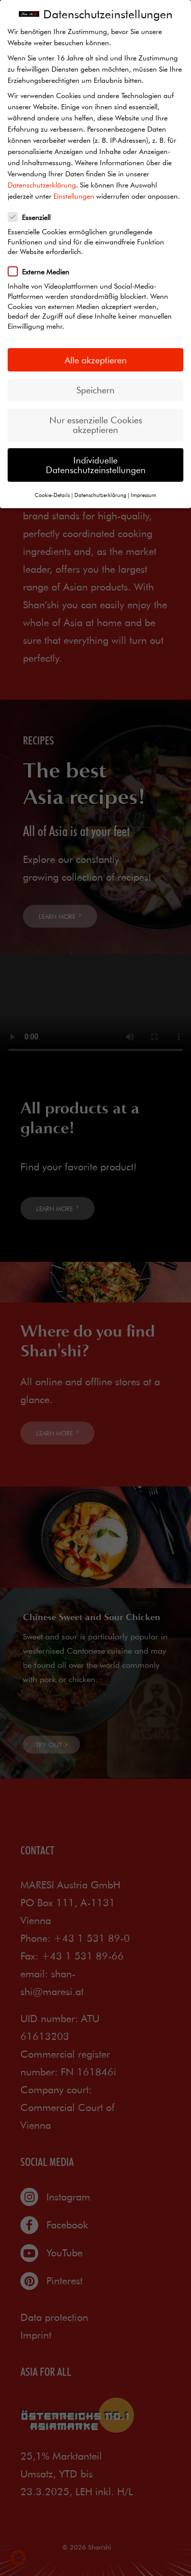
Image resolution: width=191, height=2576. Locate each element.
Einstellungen (73, 196)
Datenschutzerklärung (42, 185)
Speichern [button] (95, 390)
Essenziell (33, 217)
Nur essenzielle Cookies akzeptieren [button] (95, 425)
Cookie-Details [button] (52, 495)
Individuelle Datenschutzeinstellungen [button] (96, 465)
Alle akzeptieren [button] (96, 360)
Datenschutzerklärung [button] (100, 495)
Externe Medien (42, 271)
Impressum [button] (143, 495)
